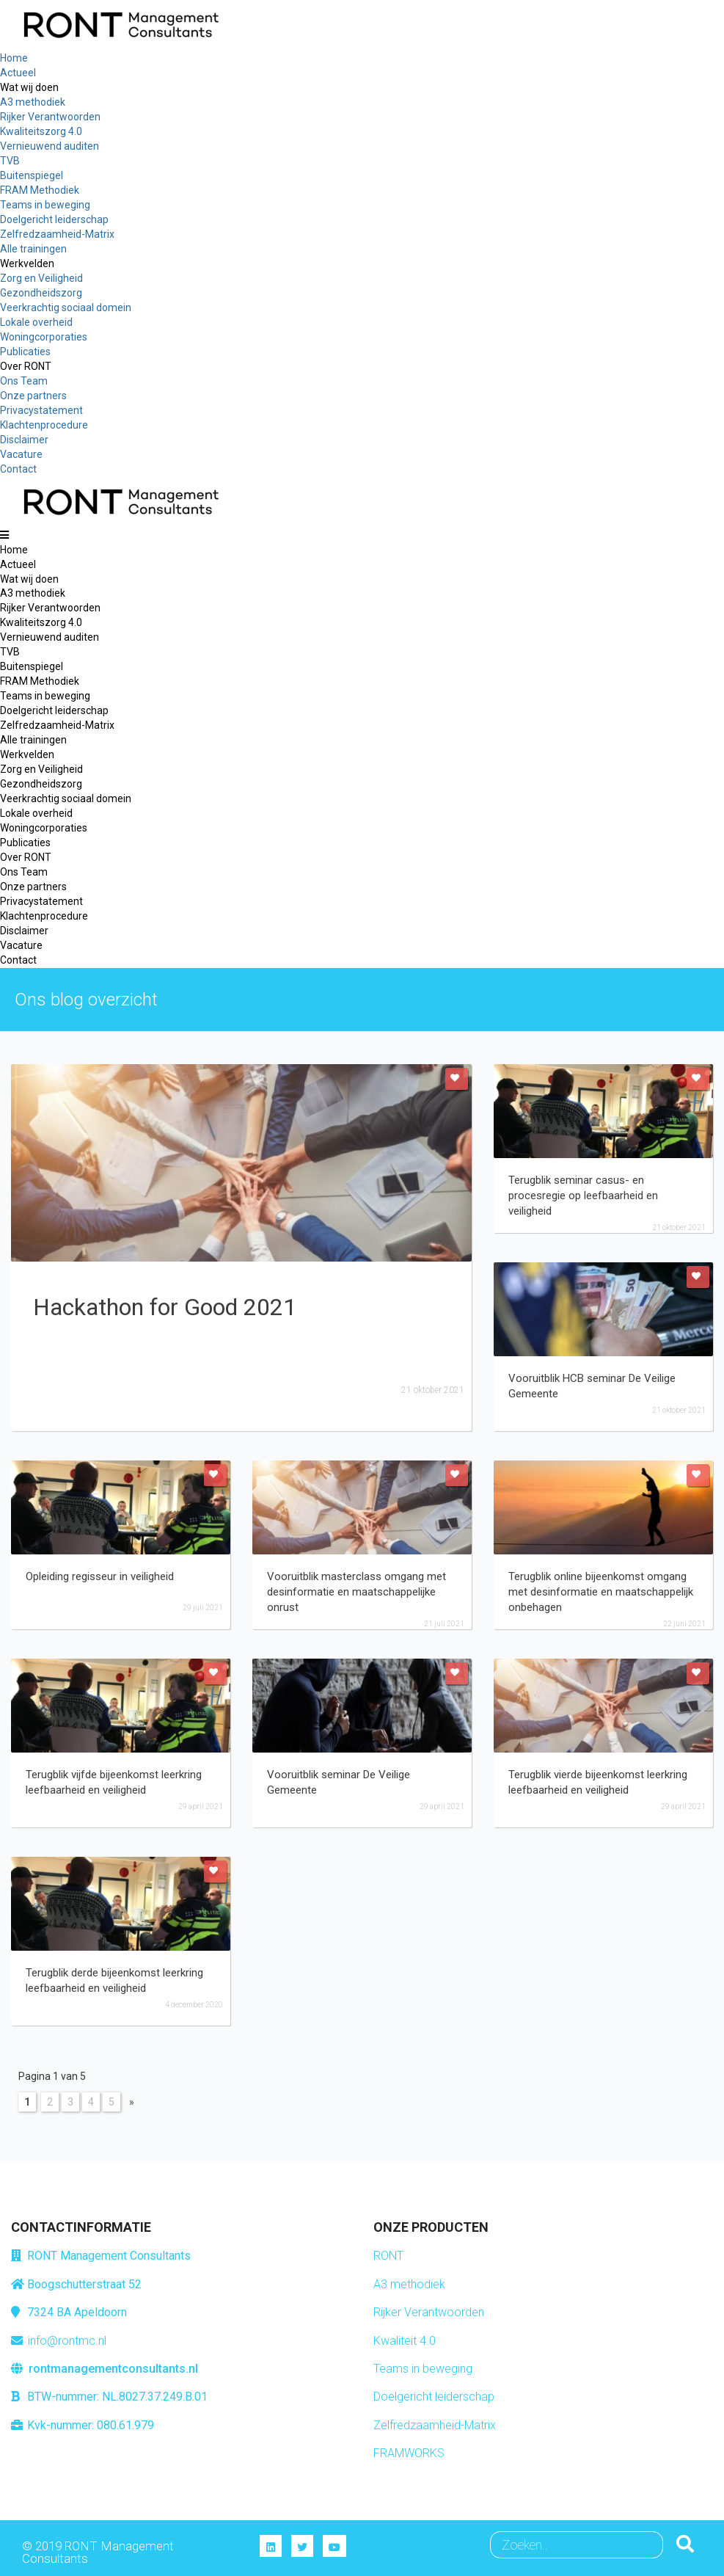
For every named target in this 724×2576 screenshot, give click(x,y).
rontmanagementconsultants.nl (113, 2369)
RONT (388, 2256)
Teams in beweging (422, 2369)
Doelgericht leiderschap (433, 2397)
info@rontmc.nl (67, 2341)
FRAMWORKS (409, 2453)
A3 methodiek (409, 2284)
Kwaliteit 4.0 (404, 2341)
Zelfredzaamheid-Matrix (434, 2425)
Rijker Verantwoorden (428, 2312)
